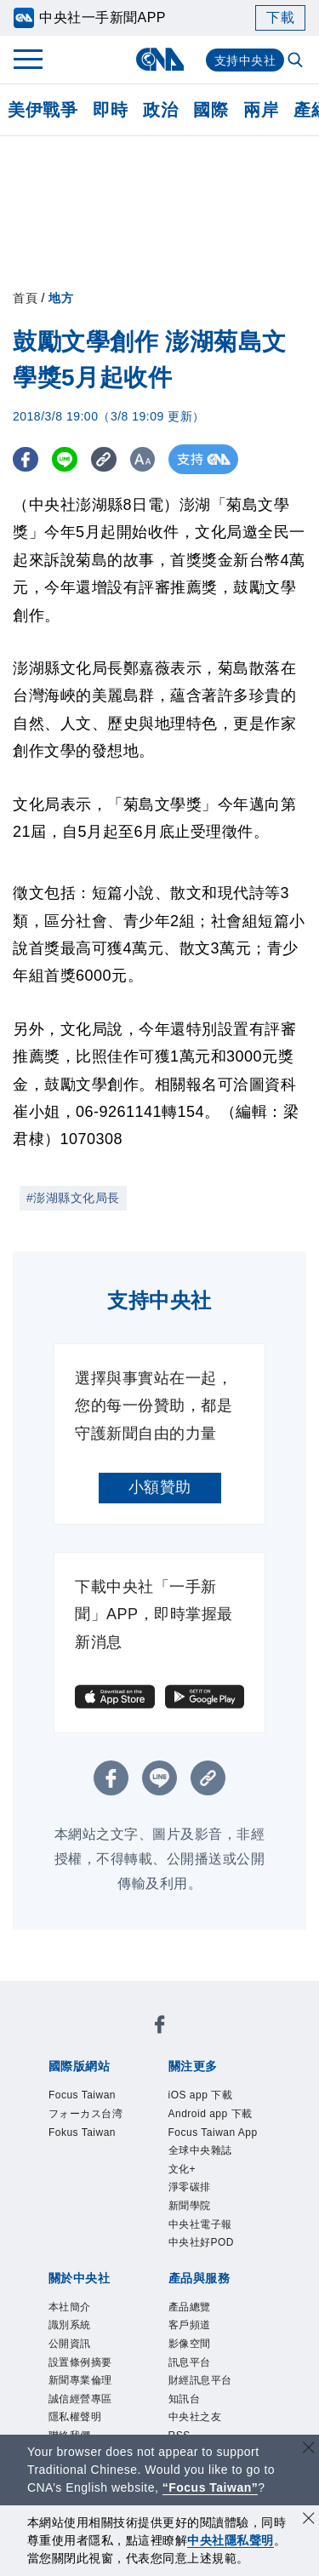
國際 (210, 109)
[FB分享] (28, 459)
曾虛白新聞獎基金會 (111, 2408)
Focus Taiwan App (105, 2132)
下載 (280, 17)
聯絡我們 (149, 2270)
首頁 (25, 298)
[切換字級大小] (158, 459)
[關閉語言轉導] (309, 2450)
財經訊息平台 (102, 2339)
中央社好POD (120, 2178)
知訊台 (173, 2339)
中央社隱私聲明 (230, 2540)
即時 (110, 109)
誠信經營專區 (228, 2247)
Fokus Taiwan (89, 2063)
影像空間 (197, 2316)
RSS (56, 2362)
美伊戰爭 (42, 109)
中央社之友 (236, 2339)
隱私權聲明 (79, 2270)
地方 (60, 298)
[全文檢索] (297, 61)
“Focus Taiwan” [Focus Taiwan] (210, 2487)
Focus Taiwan (89, 2040)
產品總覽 (71, 2316)
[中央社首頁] (159, 59)
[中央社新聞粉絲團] (45, 1994)
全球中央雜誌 (218, 2132)
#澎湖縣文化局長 (73, 1198)
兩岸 (260, 109)
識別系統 (134, 2224)
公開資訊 (197, 2224)
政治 (160, 109)
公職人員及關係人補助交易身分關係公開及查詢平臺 (158, 2431)
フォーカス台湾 (194, 2040)
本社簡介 (71, 2224)
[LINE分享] (71, 459)
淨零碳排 (112, 2155)
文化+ (60, 2155)
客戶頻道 (134, 2316)
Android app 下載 (196, 2109)
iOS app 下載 (87, 2109)
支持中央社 (245, 60)
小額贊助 (159, 1487)
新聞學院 (175, 2155)
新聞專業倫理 (134, 2247)
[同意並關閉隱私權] (309, 2520)
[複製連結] (114, 459)
